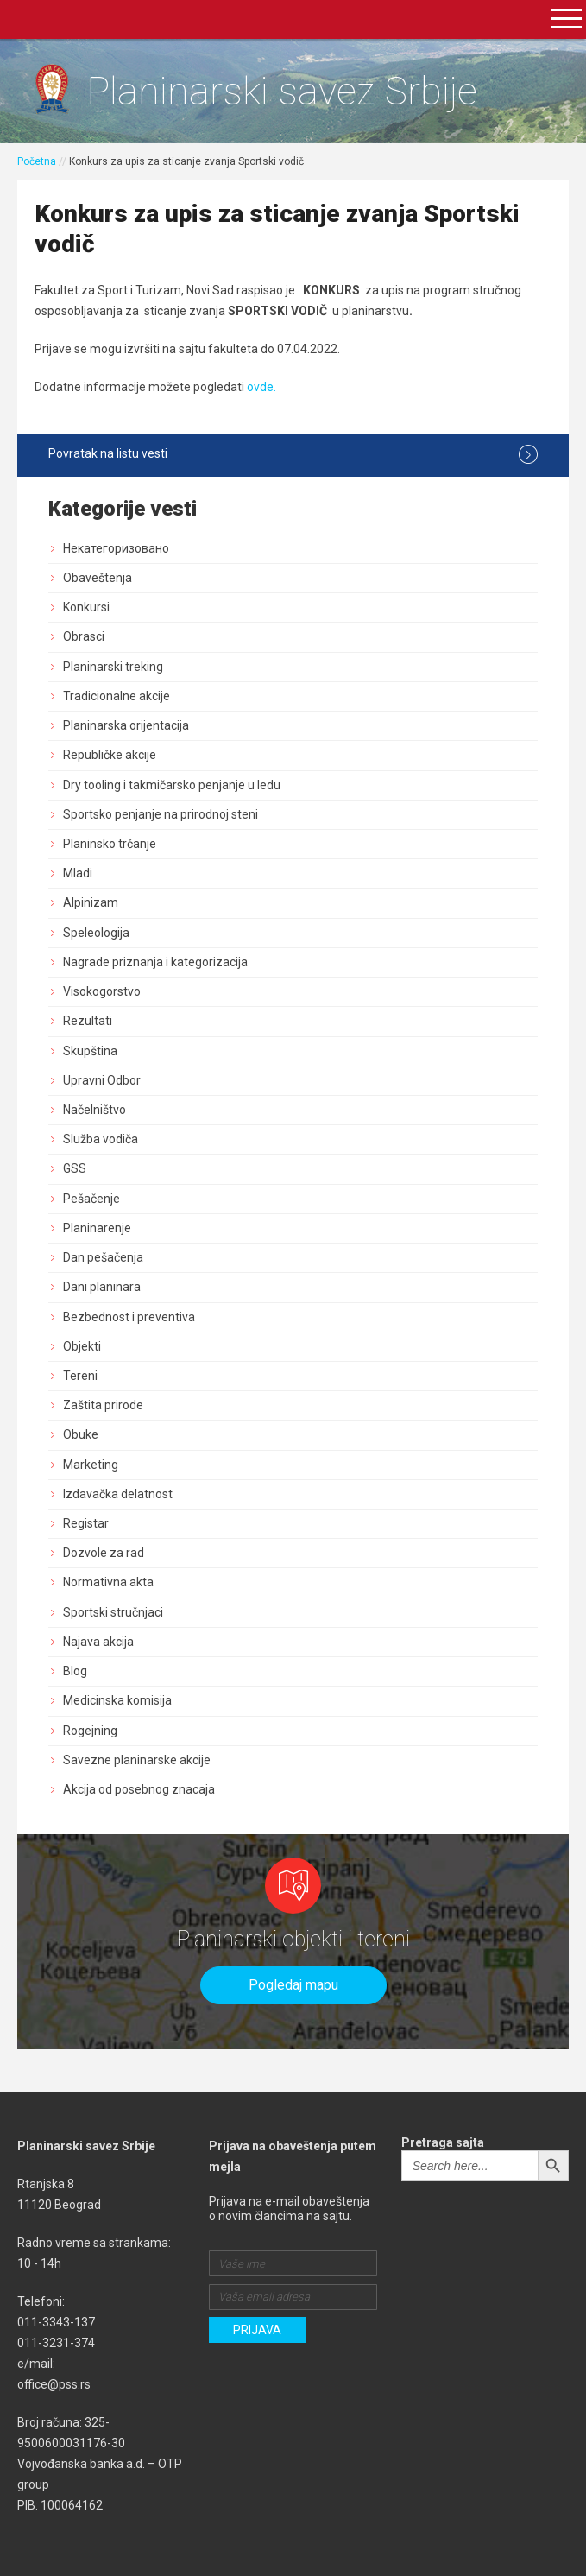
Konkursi (86, 607)
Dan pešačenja (103, 1257)
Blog (75, 1671)
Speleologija (96, 933)
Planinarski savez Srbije (281, 91)
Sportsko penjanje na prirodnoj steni (160, 814)
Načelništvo (94, 1110)
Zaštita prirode (103, 1405)
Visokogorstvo (102, 991)
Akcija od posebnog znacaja (139, 1789)
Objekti (82, 1346)
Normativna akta (108, 1582)
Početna (36, 161)
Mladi (77, 873)
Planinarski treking (113, 667)
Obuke (80, 1434)
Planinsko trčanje (109, 844)
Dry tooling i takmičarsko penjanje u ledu (171, 785)
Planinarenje (97, 1228)
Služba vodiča (100, 1139)
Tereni (80, 1376)
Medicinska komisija (117, 1700)
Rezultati (87, 1021)
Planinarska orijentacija (126, 725)
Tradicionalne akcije (116, 696)
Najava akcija (98, 1642)
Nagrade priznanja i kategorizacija (155, 962)
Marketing (90, 1465)
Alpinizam (90, 902)
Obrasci (83, 636)
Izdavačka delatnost (118, 1494)
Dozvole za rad (103, 1553)
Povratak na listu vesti (293, 454)
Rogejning (90, 1730)
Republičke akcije (109, 755)
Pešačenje (91, 1199)
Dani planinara (102, 1287)
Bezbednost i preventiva (129, 1317)
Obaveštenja (97, 578)
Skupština (90, 1051)
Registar (86, 1523)
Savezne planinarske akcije (137, 1760)
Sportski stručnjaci (113, 1612)
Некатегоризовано (116, 548)
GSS (74, 1168)
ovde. (261, 387)
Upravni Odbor (102, 1080)
